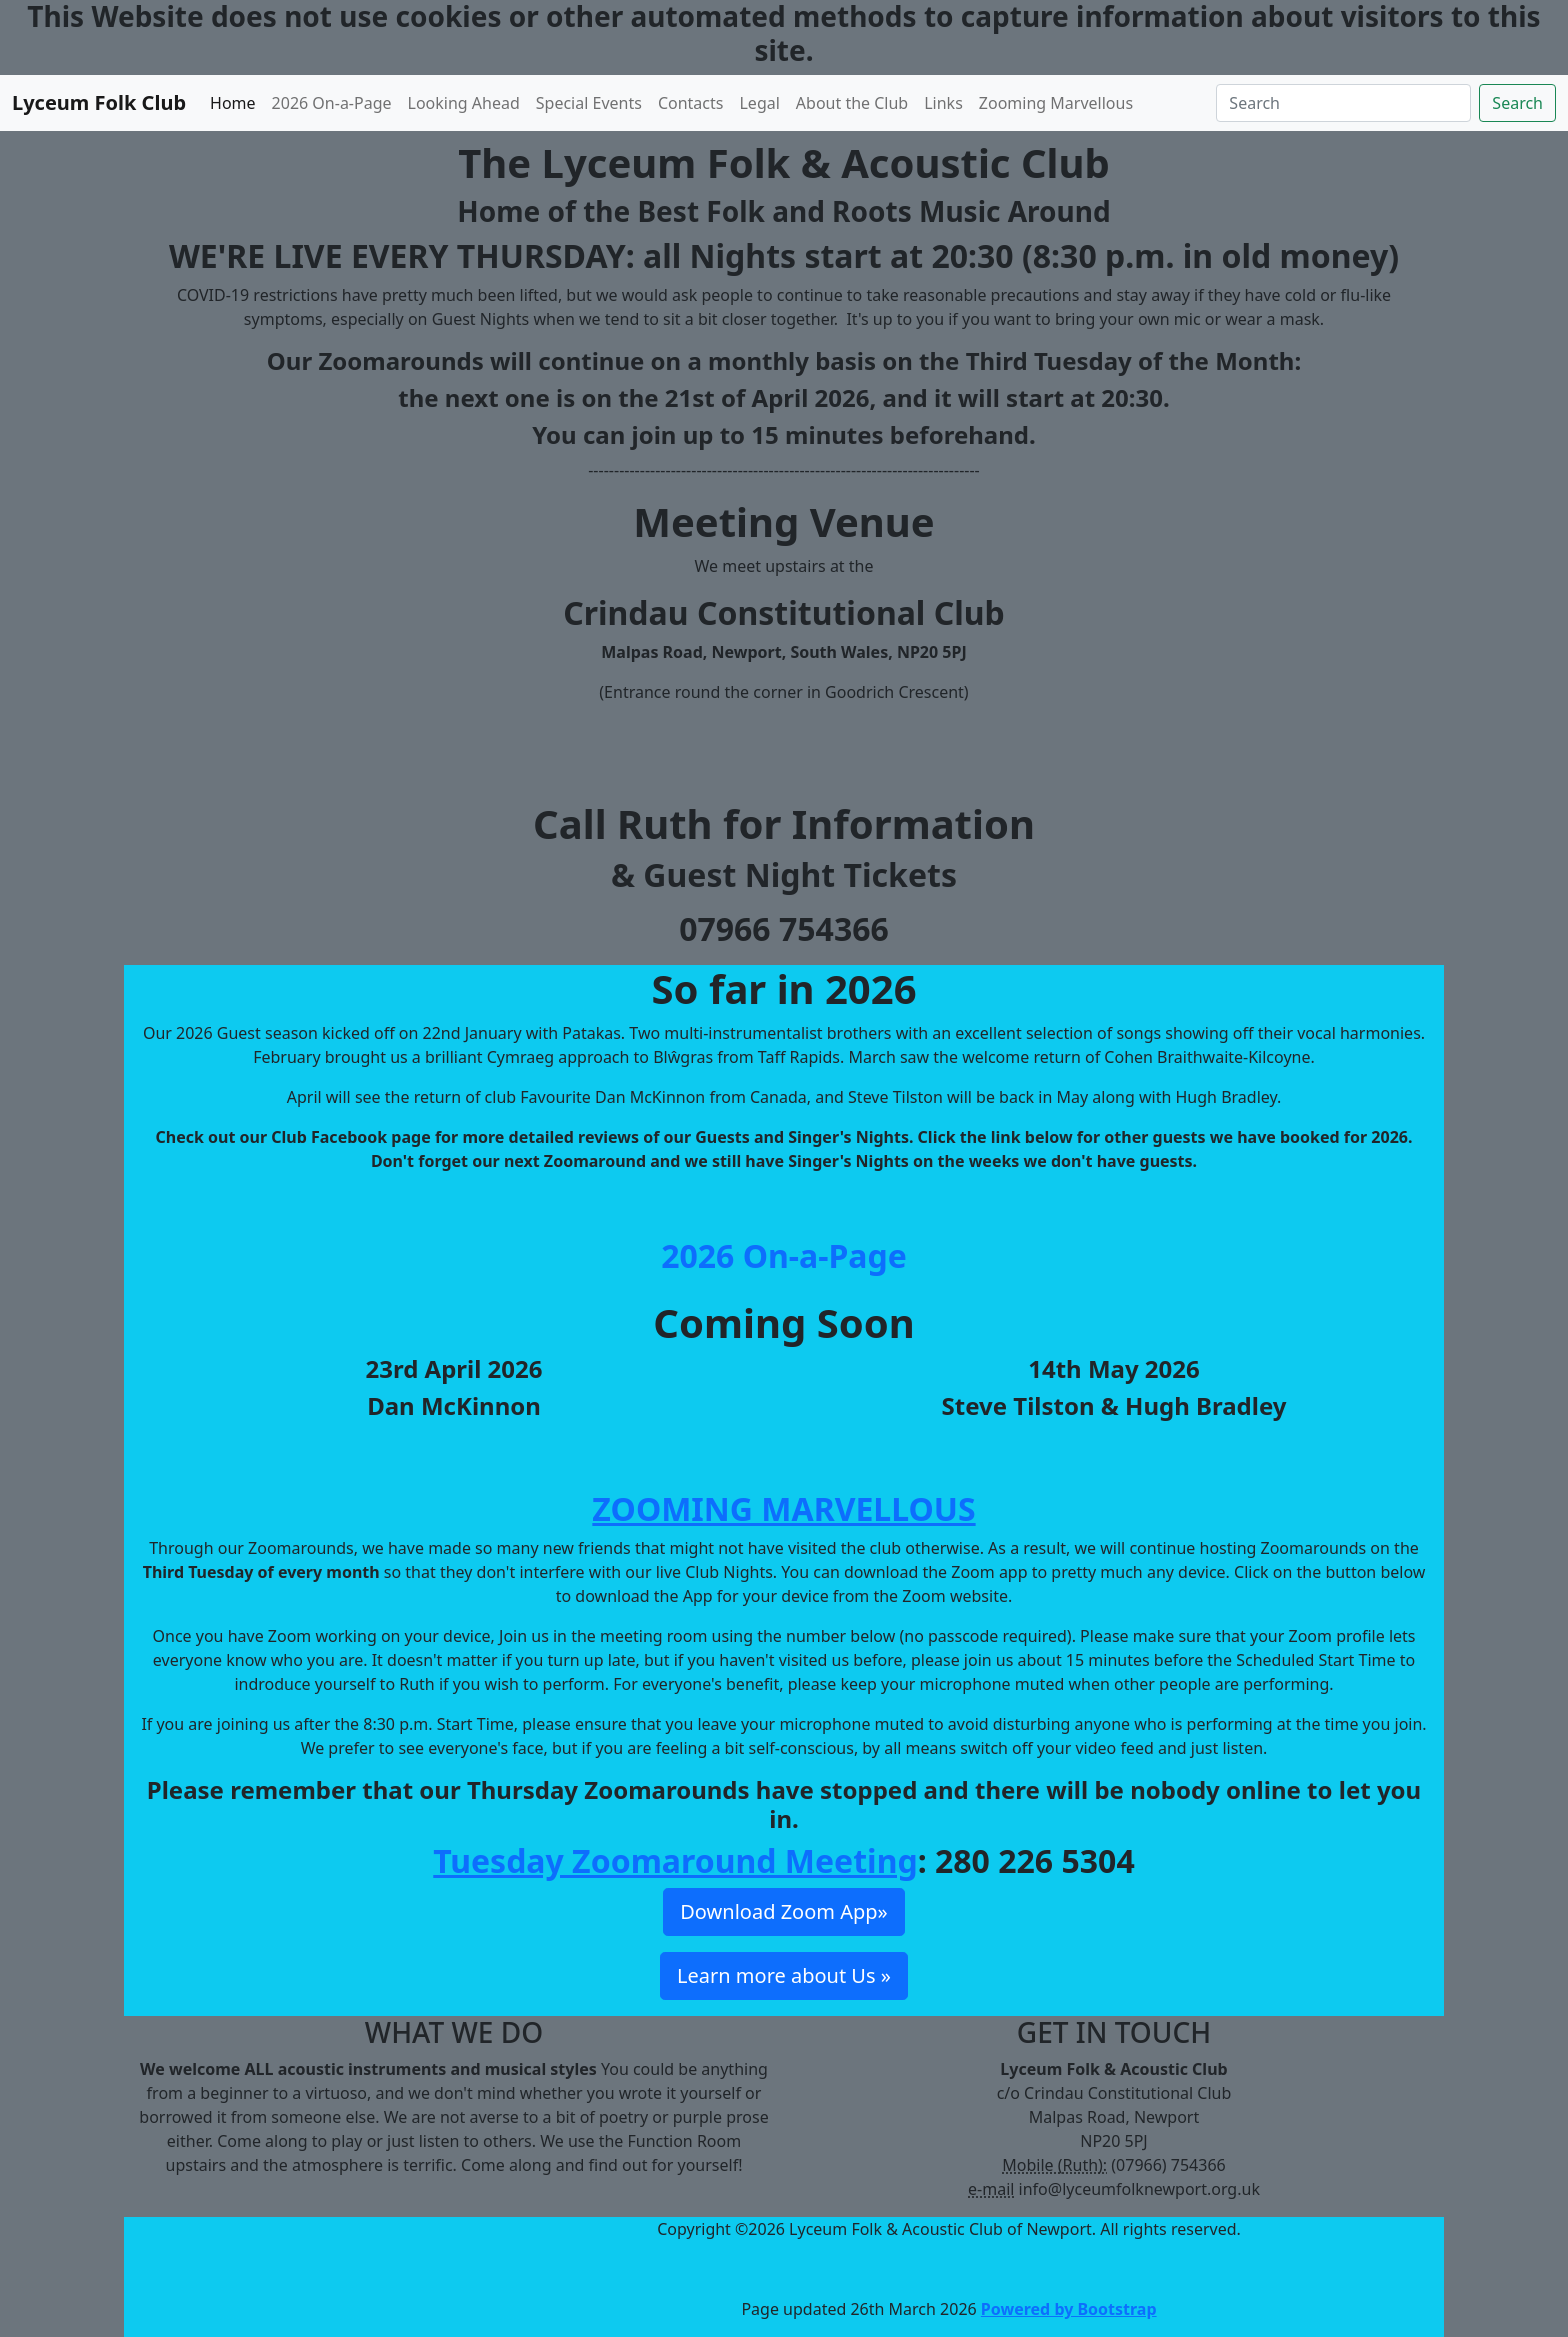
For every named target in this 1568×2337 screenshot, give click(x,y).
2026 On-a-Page (332, 103)
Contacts (691, 103)
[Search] (1343, 103)
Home (233, 103)
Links (943, 103)
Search (1517, 103)
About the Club (852, 103)
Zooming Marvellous (1056, 103)
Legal (759, 103)
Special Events (589, 103)
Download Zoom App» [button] (783, 1911)
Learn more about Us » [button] (784, 1975)
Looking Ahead (464, 103)
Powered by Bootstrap (1069, 2309)
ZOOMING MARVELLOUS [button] (783, 1508)
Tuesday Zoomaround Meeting (675, 1860)
